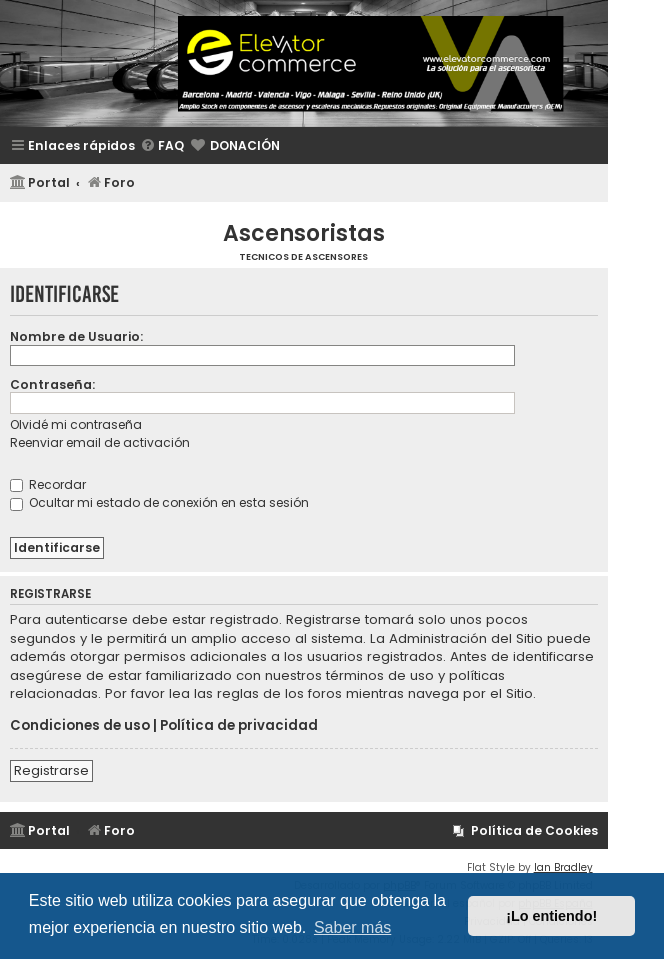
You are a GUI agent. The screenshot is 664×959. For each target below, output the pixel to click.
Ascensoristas (304, 233)
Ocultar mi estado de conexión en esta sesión (159, 502)
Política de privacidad (239, 726)
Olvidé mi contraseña (76, 424)
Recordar (48, 484)
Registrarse (51, 770)
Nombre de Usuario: (76, 336)
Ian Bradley (563, 867)
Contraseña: (52, 384)
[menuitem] (162, 146)
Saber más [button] (352, 927)
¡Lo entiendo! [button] (551, 916)
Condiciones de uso (80, 726)
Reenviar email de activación (100, 442)
